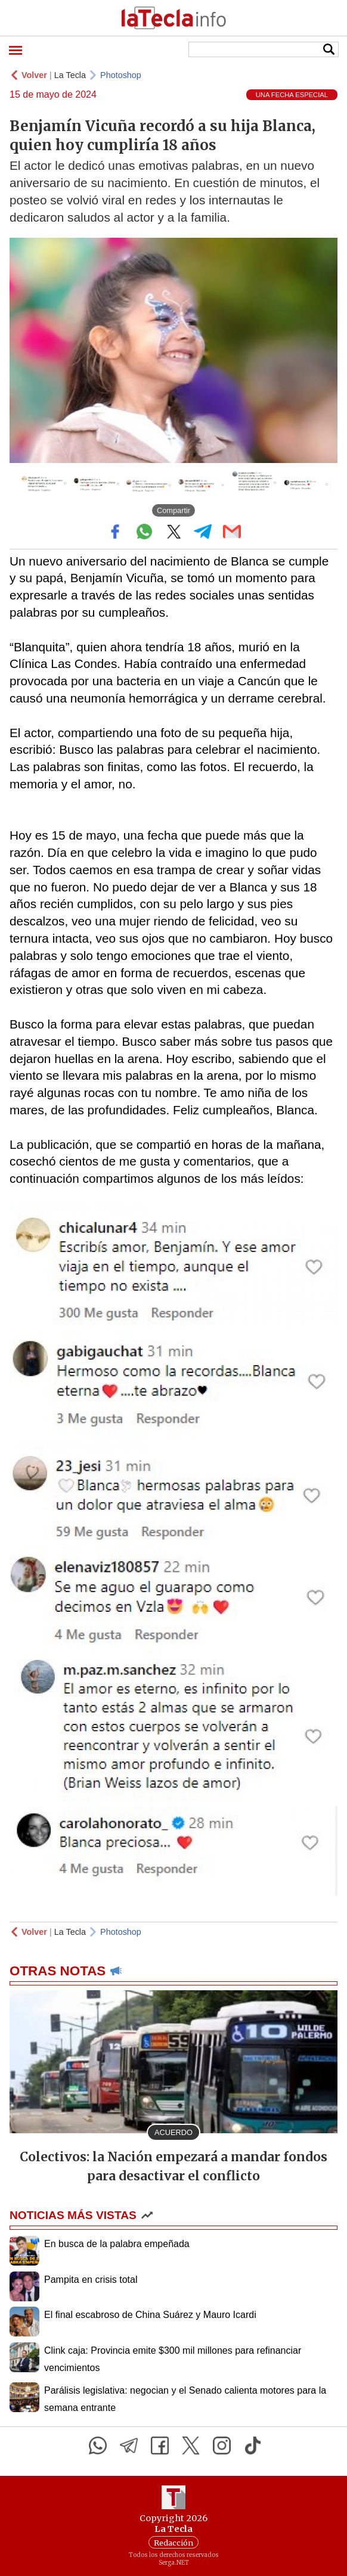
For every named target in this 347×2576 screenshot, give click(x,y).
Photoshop (120, 75)
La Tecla (70, 75)
